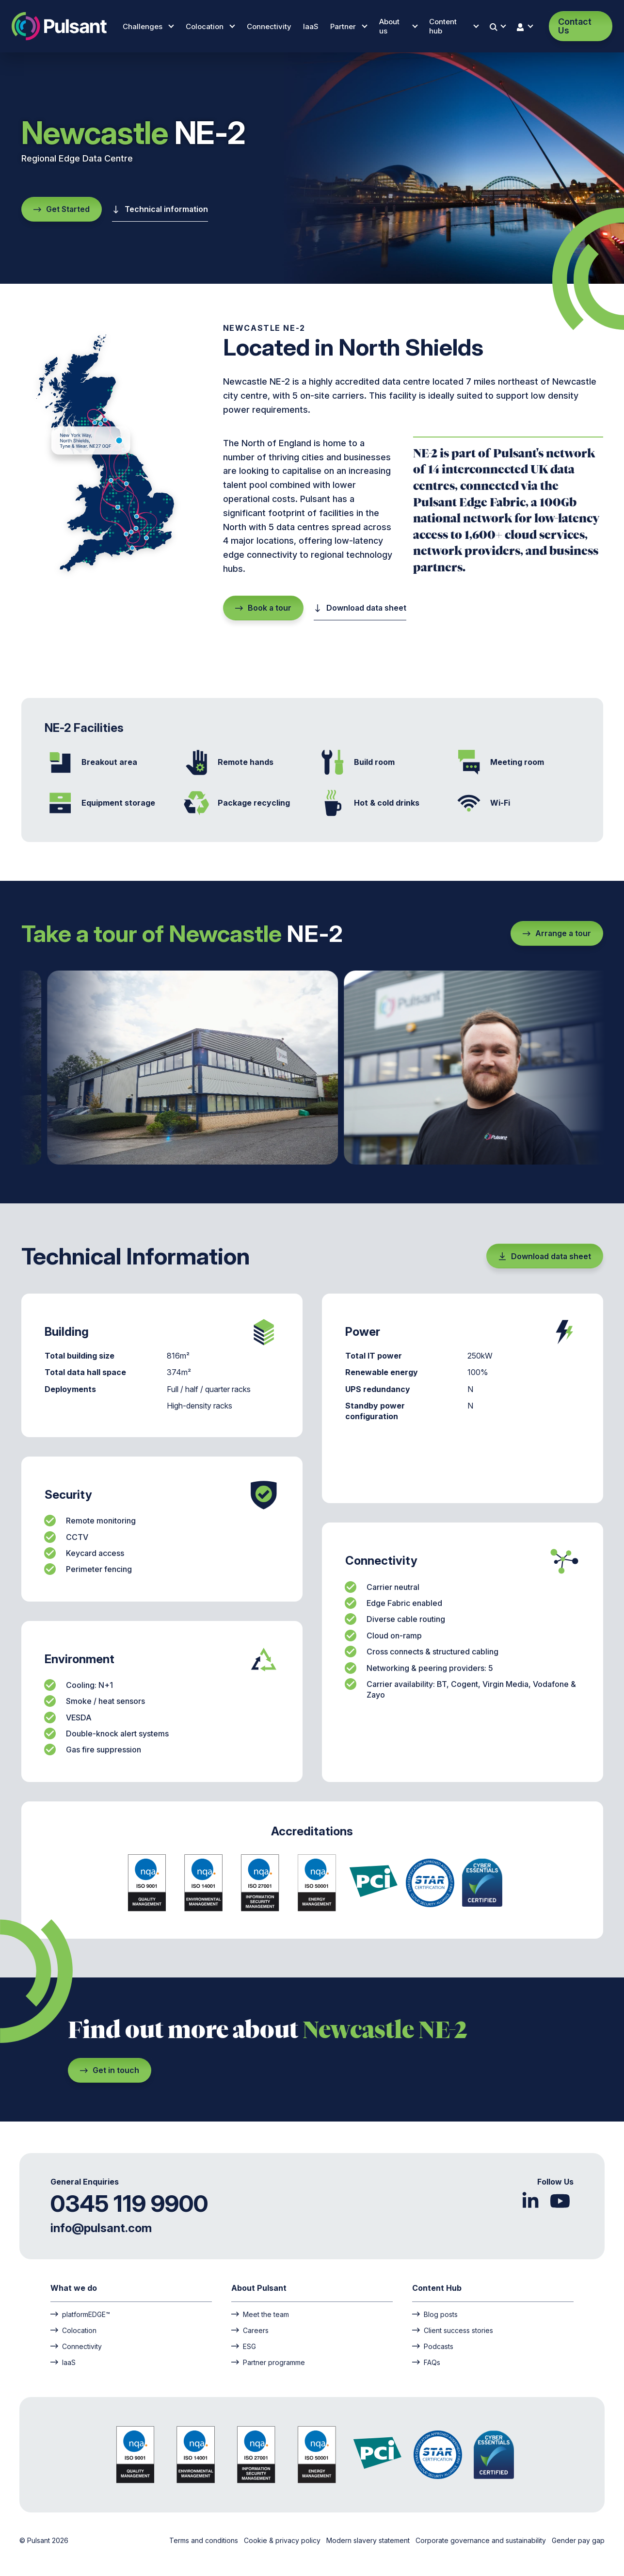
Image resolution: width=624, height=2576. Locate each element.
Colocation (210, 26)
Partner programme (268, 2362)
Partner (349, 26)
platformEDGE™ (80, 2314)
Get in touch (109, 2070)
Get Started (61, 209)
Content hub (454, 26)
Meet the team (260, 2314)
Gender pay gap (578, 2540)
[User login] (525, 26)
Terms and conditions (204, 2540)
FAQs (426, 2362)
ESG (243, 2346)
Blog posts (435, 2314)
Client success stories (452, 2330)
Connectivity (269, 26)
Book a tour (263, 608)
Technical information (160, 209)
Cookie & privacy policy (283, 2540)
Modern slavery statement (369, 2540)
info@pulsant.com (101, 2228)
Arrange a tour (557, 933)
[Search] (498, 26)
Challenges (148, 26)
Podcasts (432, 2346)
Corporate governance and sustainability (482, 2540)
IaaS (311, 26)
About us (398, 26)
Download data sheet (360, 608)
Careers (250, 2330)
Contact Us (575, 25)
